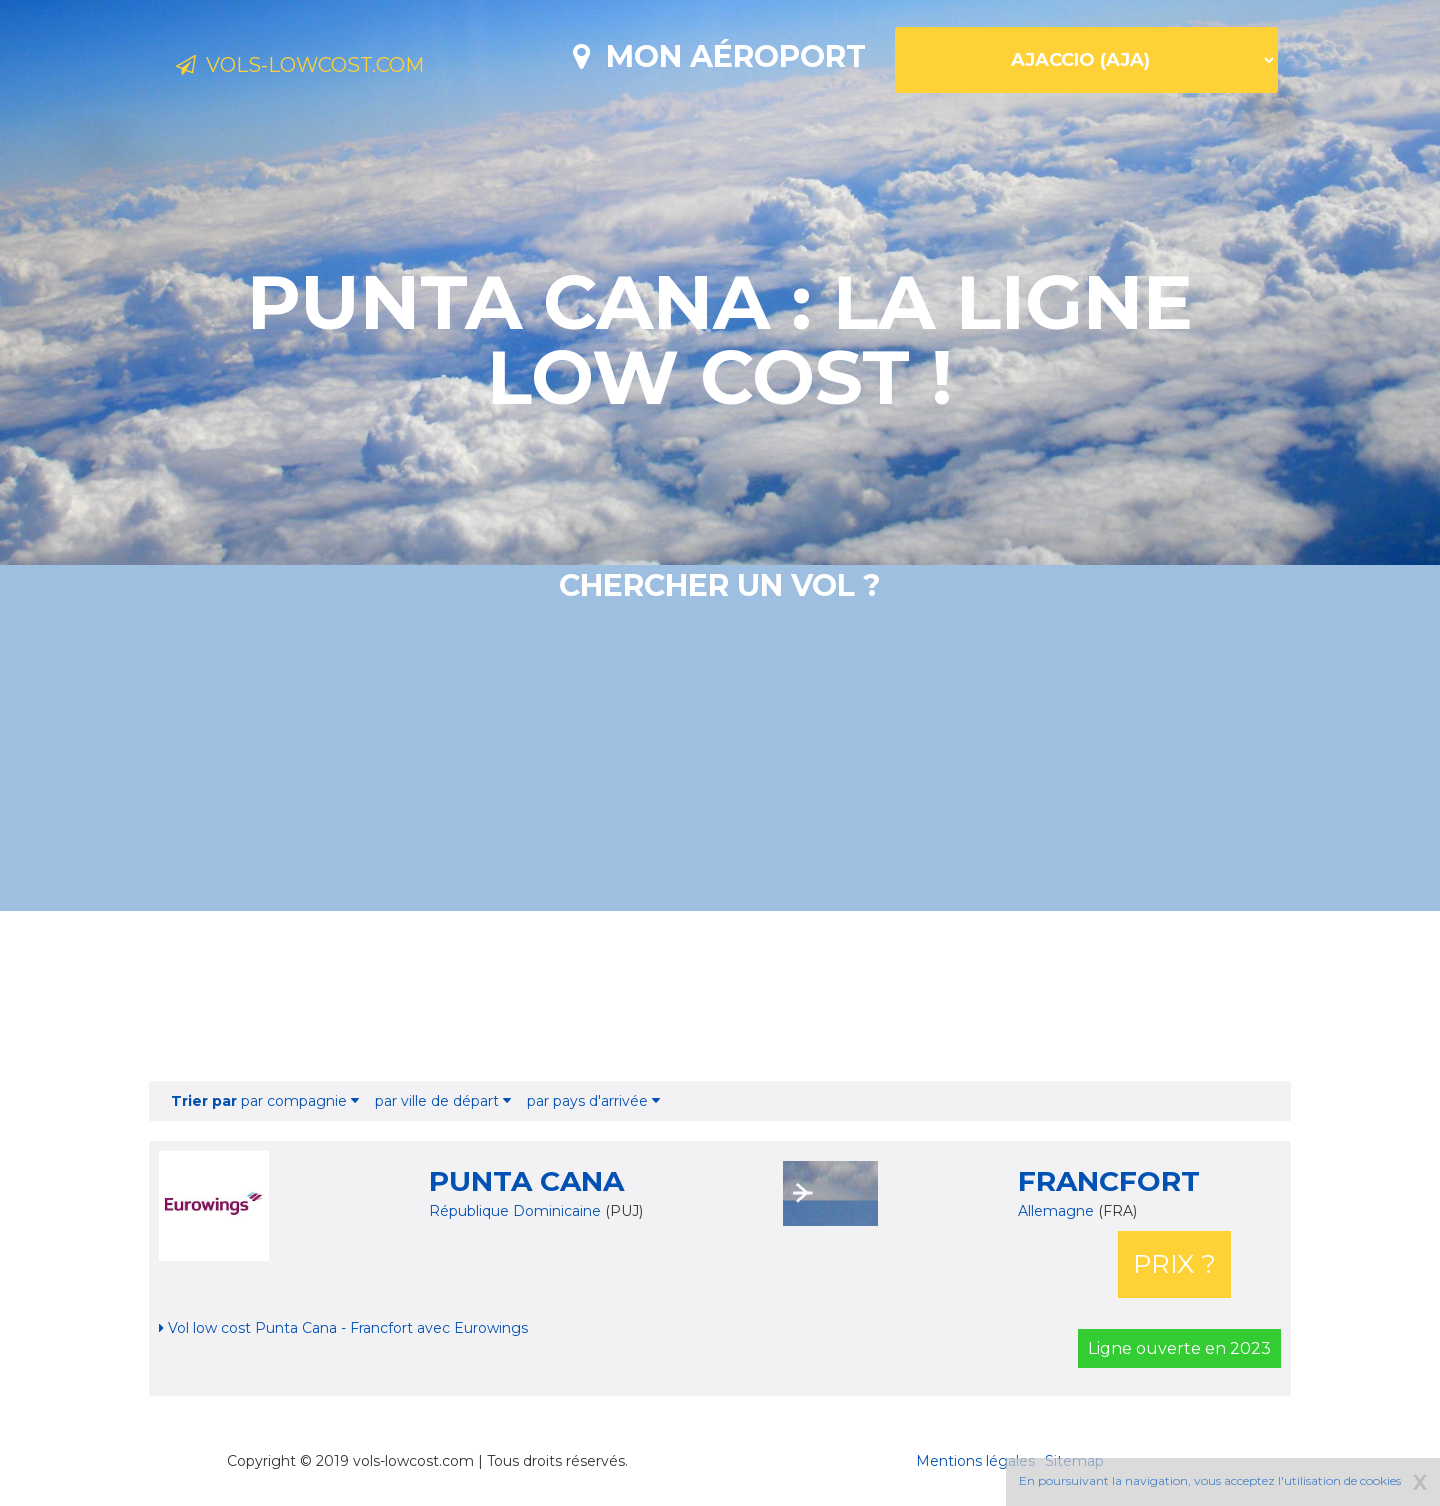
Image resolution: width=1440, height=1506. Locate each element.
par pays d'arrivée (593, 1101)
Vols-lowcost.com (336, 68)
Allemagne (1058, 1211)
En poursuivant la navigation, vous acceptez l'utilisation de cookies (1210, 1480)
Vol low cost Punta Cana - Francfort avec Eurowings (343, 1328)
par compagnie (265, 1101)
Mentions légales (975, 1461)
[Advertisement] (720, 996)
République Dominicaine (515, 1211)
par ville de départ (443, 1101)
